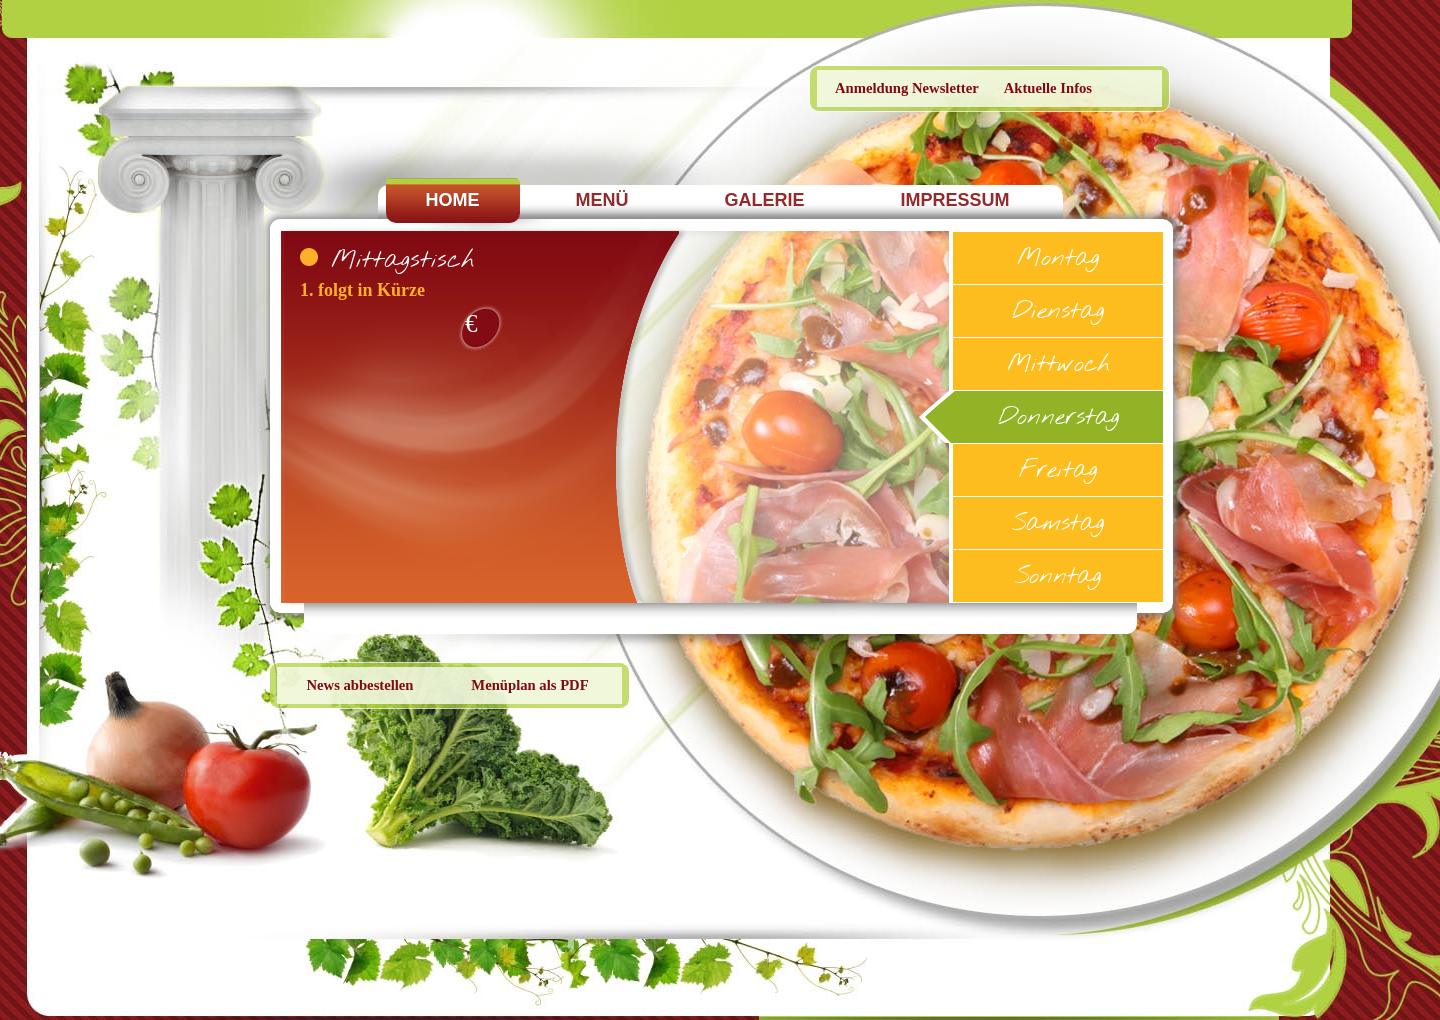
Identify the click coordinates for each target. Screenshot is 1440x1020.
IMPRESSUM (955, 200)
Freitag (1058, 471)
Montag (1058, 259)
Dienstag (1058, 312)
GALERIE (765, 200)
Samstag (1058, 524)
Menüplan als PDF (529, 685)
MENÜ (602, 200)
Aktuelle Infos (1048, 88)
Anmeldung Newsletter (907, 88)
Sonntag (1058, 577)
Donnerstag (1058, 418)
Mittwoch (1058, 365)
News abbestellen (359, 685)
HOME (453, 200)
